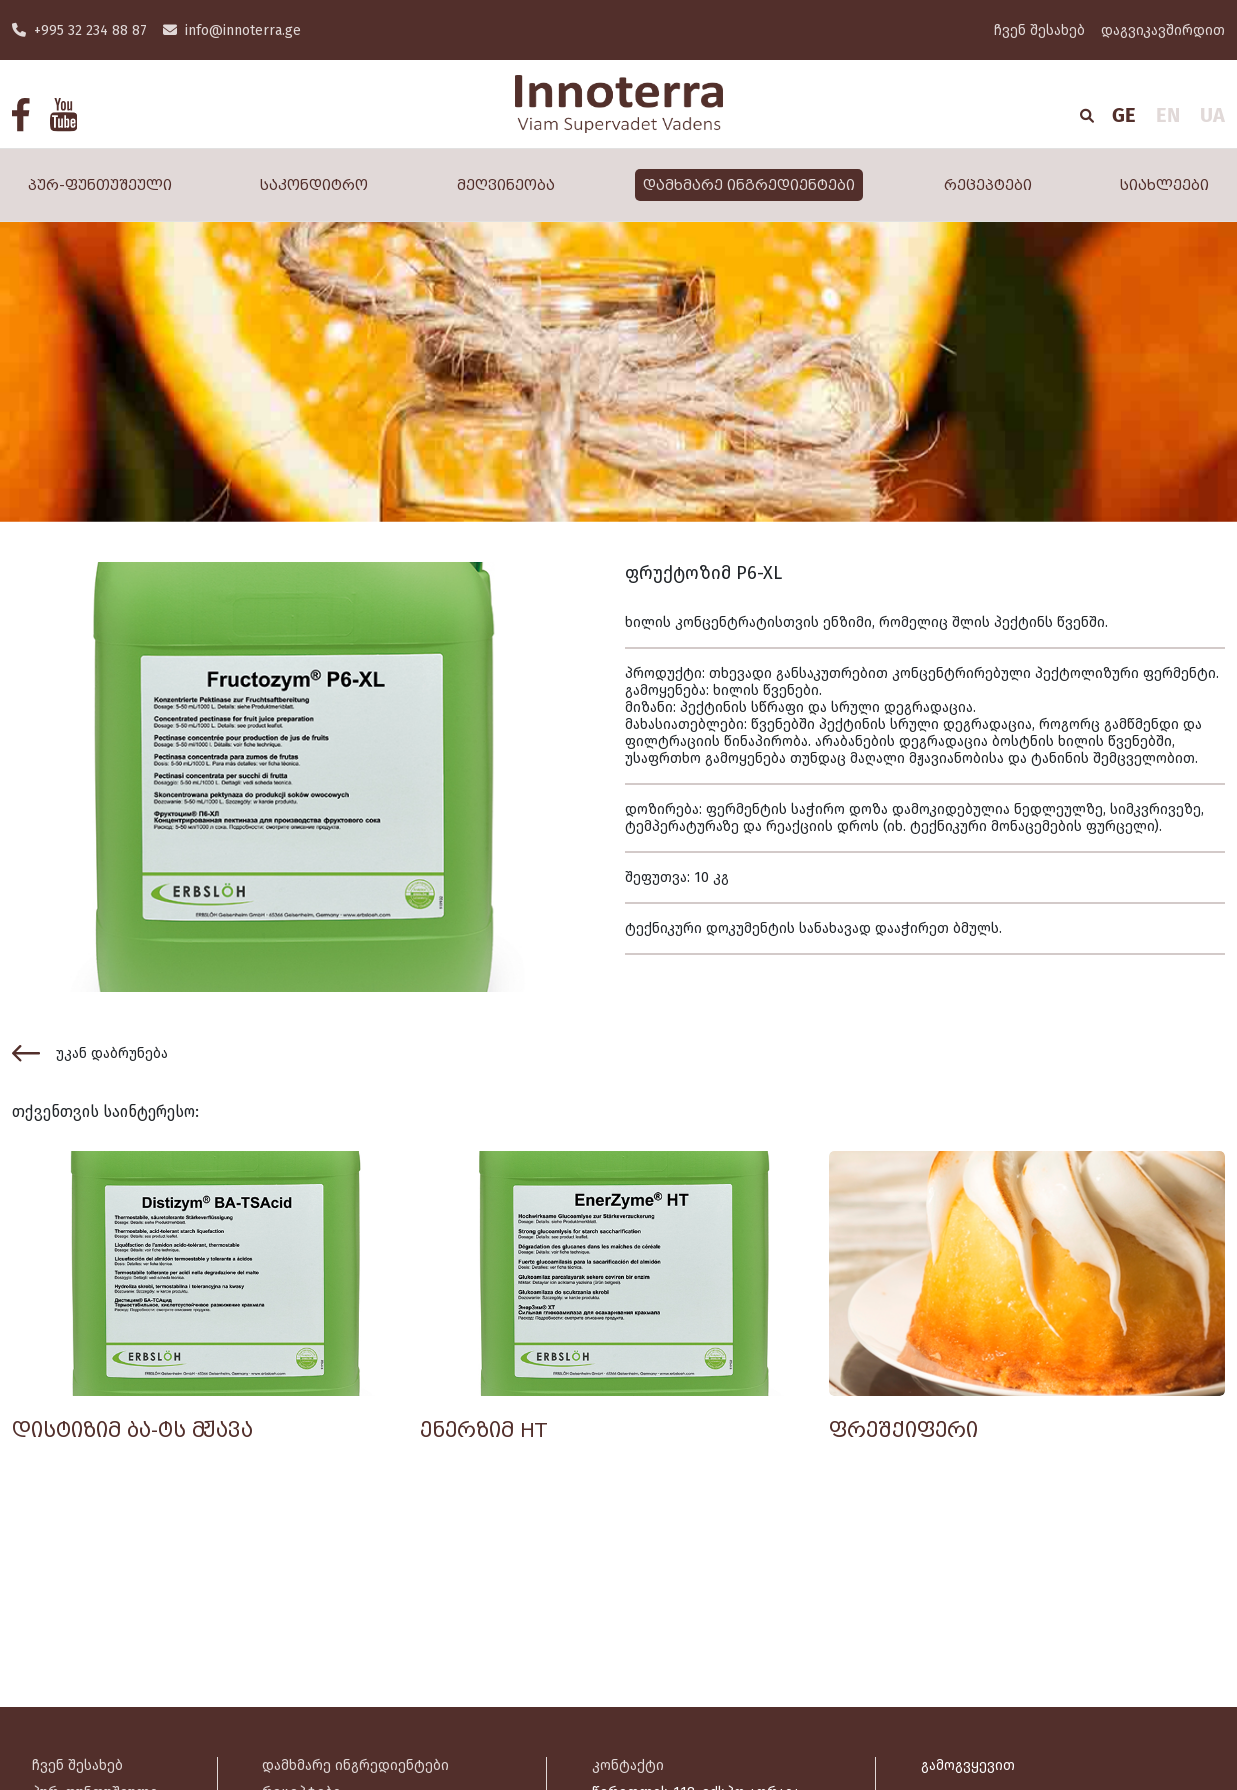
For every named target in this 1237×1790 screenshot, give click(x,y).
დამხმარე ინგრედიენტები (749, 185)
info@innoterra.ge (232, 30)
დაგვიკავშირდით (1163, 30)
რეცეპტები (988, 185)
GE (1124, 115)
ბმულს (976, 928)
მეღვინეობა (506, 185)
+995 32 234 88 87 (79, 30)
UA (1212, 115)
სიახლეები (1164, 185)
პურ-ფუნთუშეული (100, 185)
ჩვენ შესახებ (1039, 30)
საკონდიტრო (314, 185)
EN (1168, 115)
